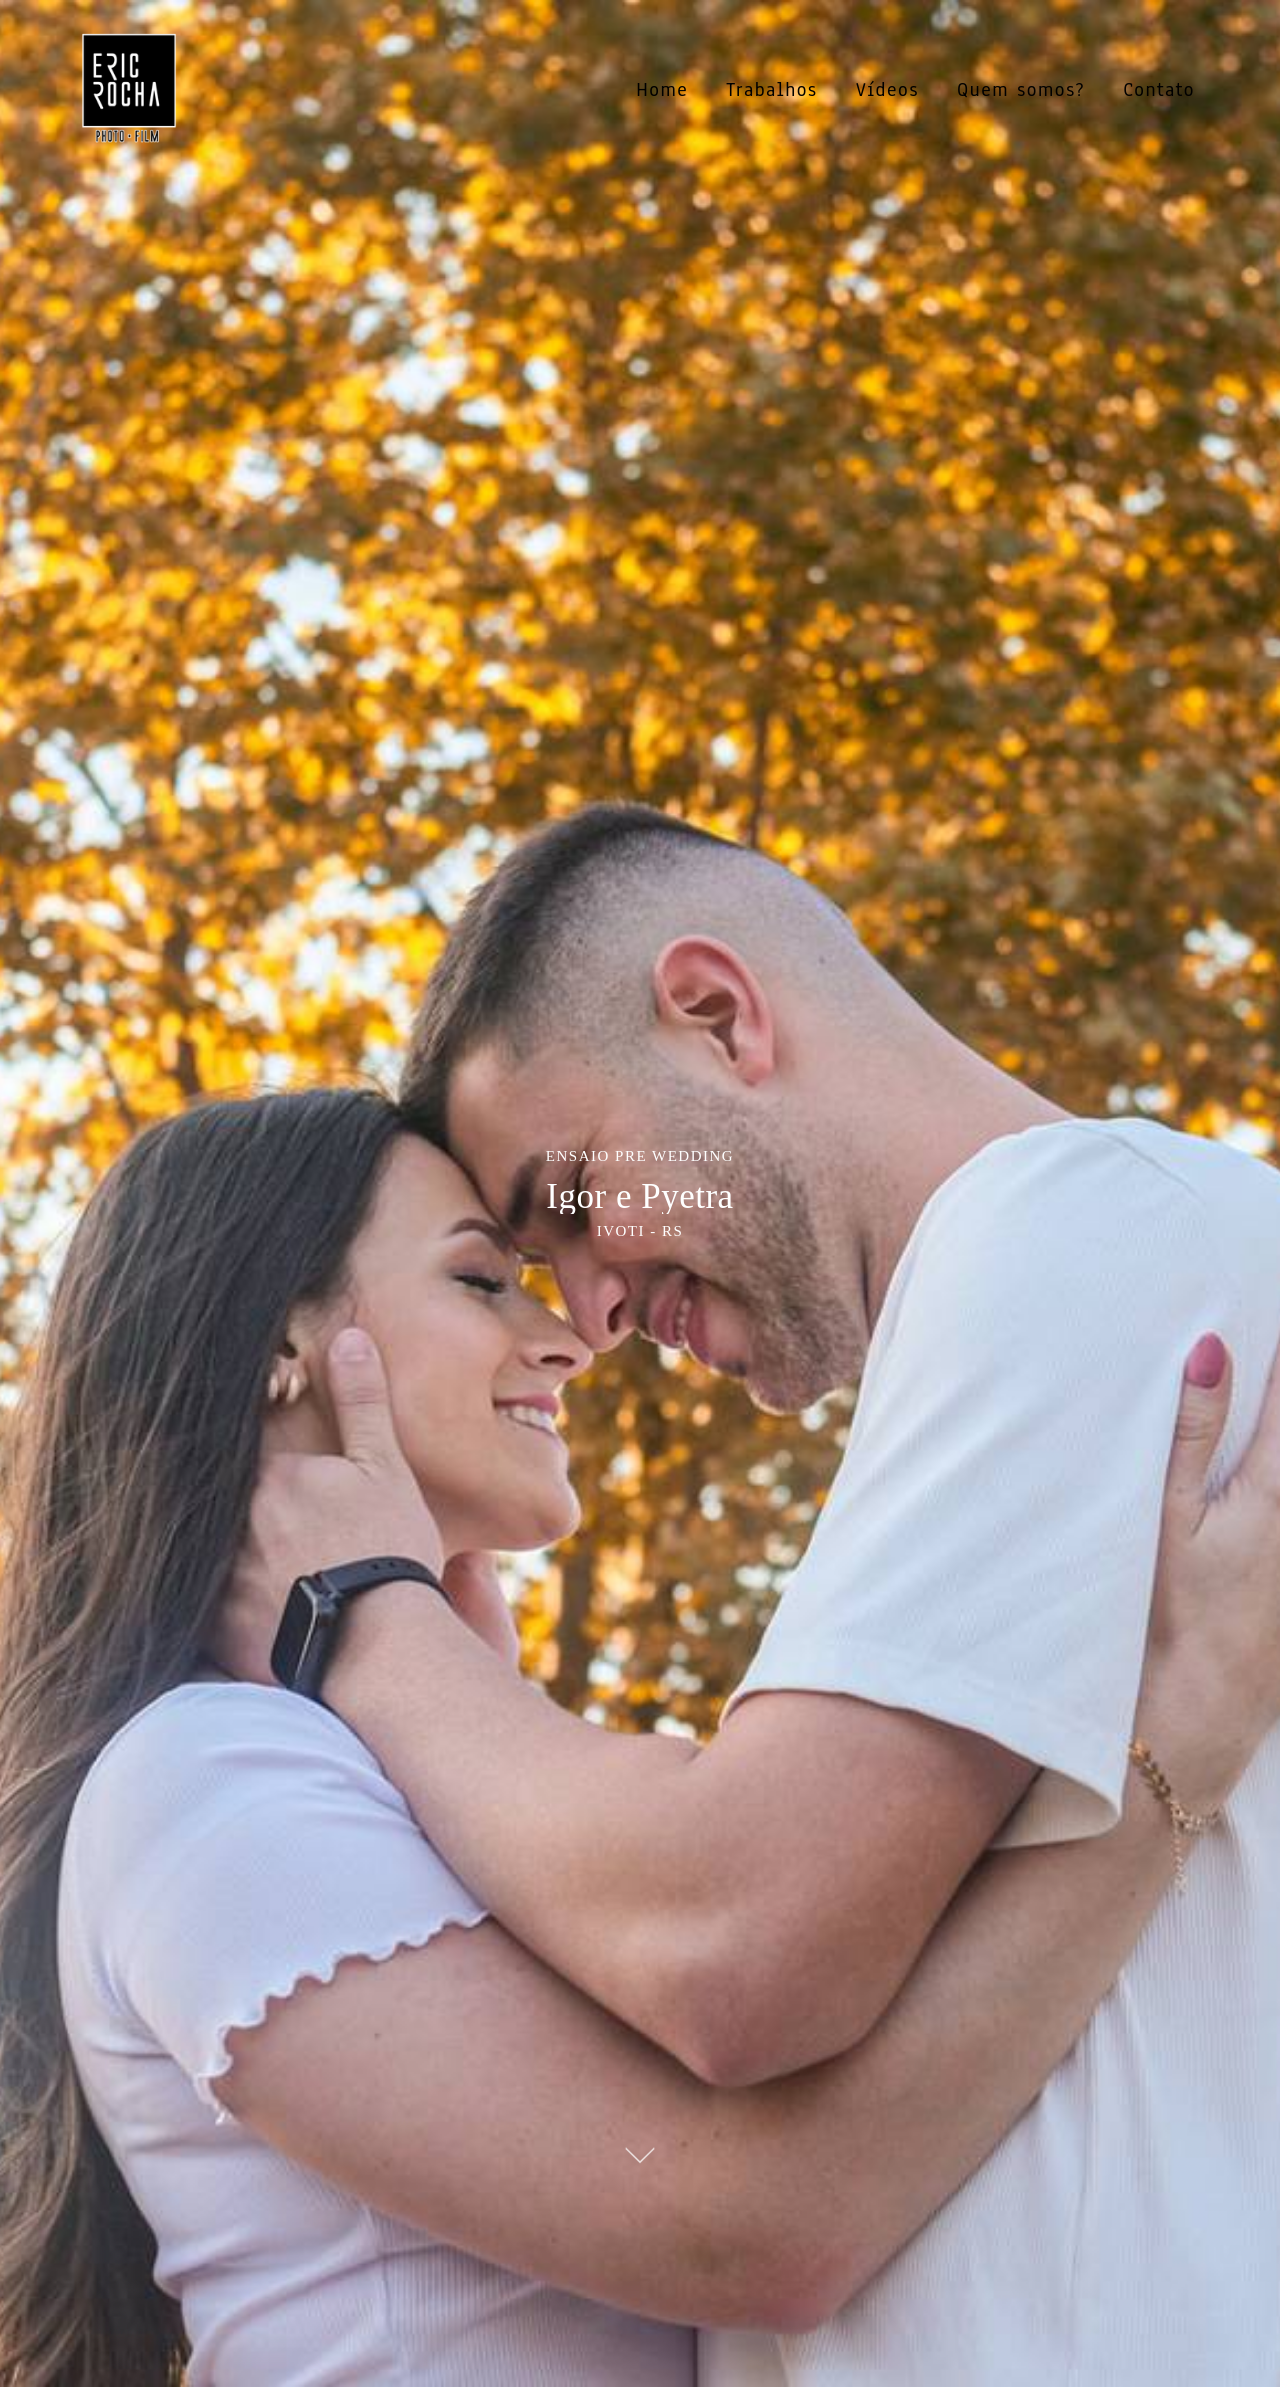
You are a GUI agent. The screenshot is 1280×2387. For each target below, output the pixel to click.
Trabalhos (771, 90)
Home (662, 90)
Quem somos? (1021, 90)
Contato (1159, 90)
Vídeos (887, 90)
